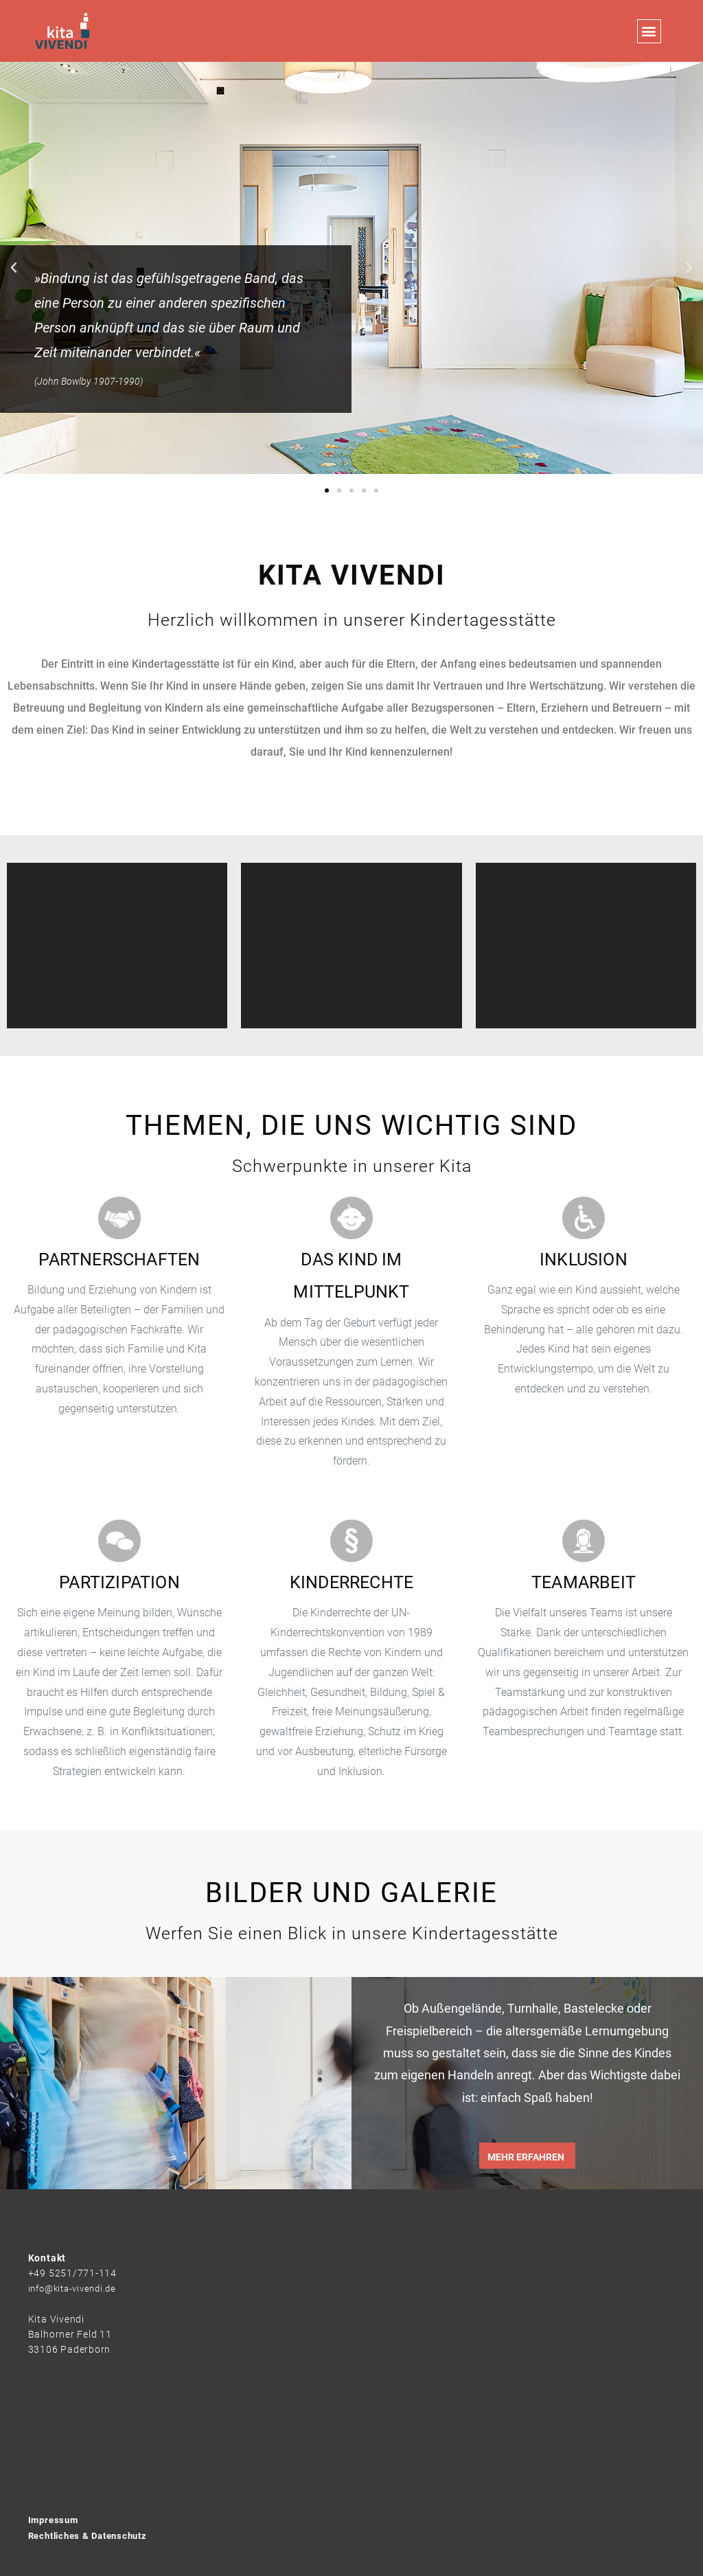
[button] (649, 31)
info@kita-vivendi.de (76, 2288)
